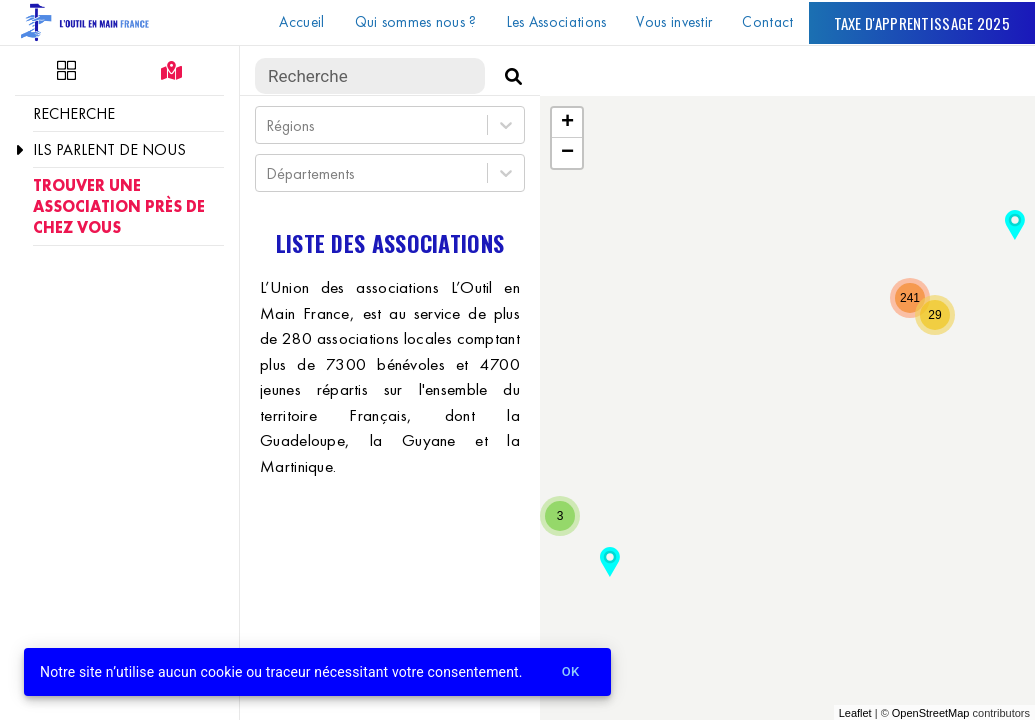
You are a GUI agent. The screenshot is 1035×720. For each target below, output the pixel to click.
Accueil (301, 22)
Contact (767, 22)
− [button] (567, 153)
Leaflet (855, 713)
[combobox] (268, 125)
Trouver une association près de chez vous (119, 206)
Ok (571, 672)
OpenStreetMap (931, 713)
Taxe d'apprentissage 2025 (922, 23)
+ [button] (567, 123)
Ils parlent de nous (109, 149)
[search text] (370, 76)
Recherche (74, 113)
